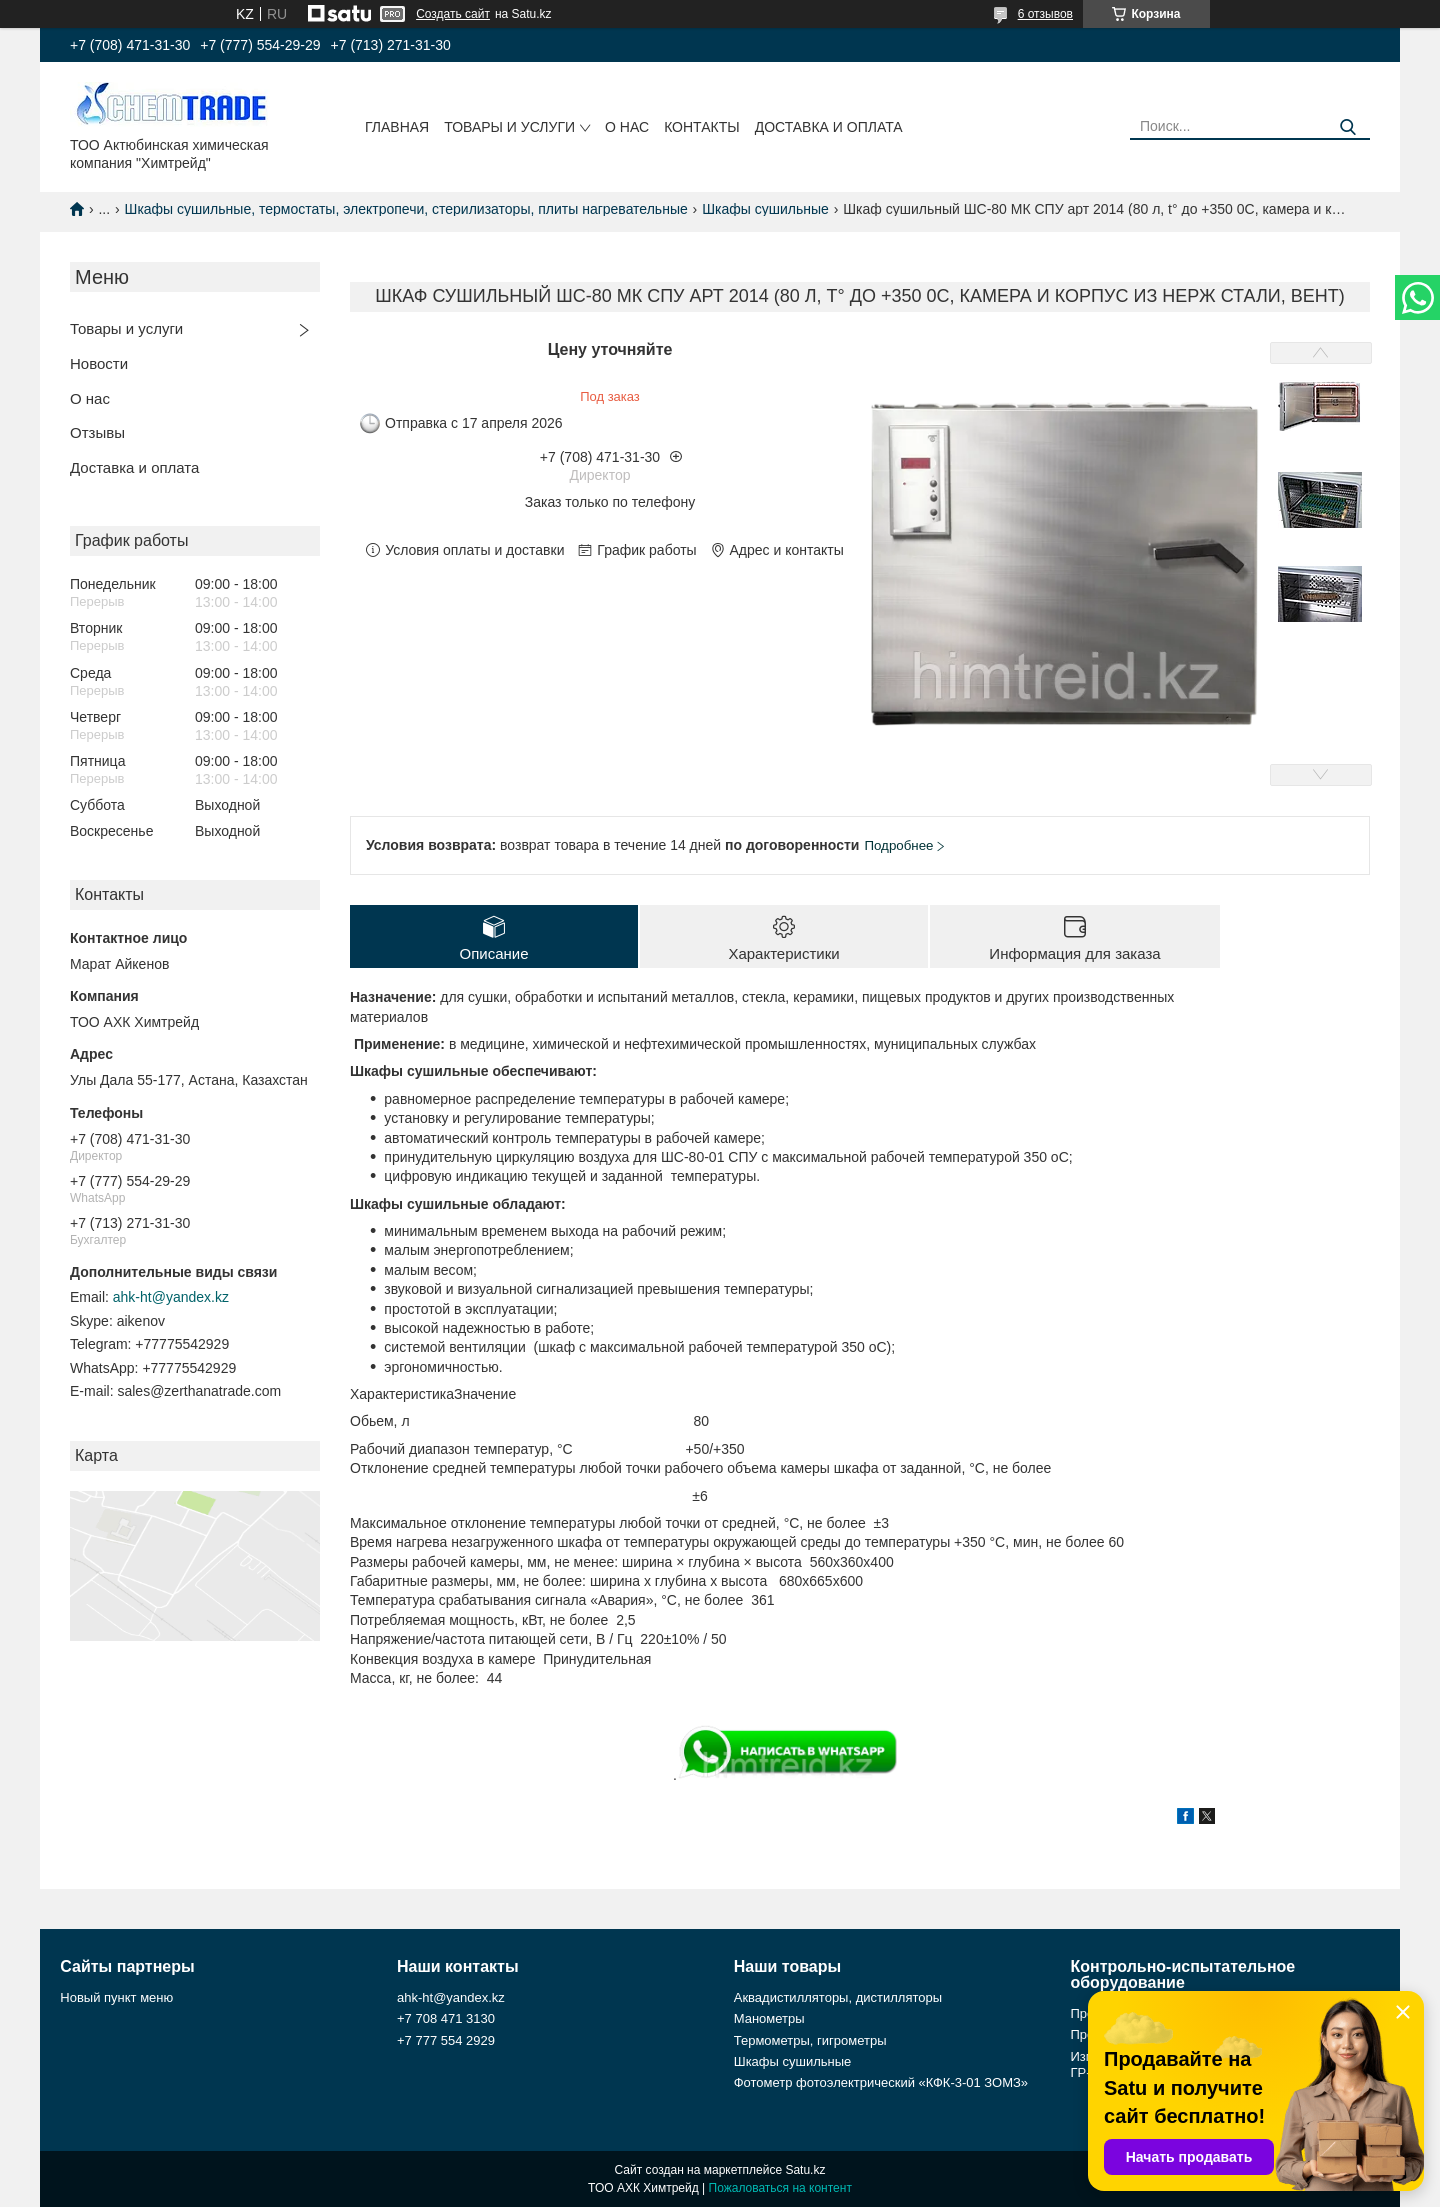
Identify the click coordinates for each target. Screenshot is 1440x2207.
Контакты (702, 127)
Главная (397, 127)
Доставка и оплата (829, 127)
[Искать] (1347, 127)
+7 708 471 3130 (446, 2018)
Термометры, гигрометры (810, 2040)
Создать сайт (453, 14)
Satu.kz (805, 2170)
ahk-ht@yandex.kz (171, 1297)
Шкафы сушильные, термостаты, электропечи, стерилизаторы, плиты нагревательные (406, 209)
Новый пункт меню (116, 1997)
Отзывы (97, 432)
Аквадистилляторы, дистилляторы (838, 1997)
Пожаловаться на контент (780, 2188)
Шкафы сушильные (765, 209)
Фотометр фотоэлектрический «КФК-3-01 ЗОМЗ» (881, 2082)
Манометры (769, 2018)
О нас (627, 127)
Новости (99, 363)
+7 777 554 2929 (446, 2040)
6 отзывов (1045, 14)
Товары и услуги (509, 127)
